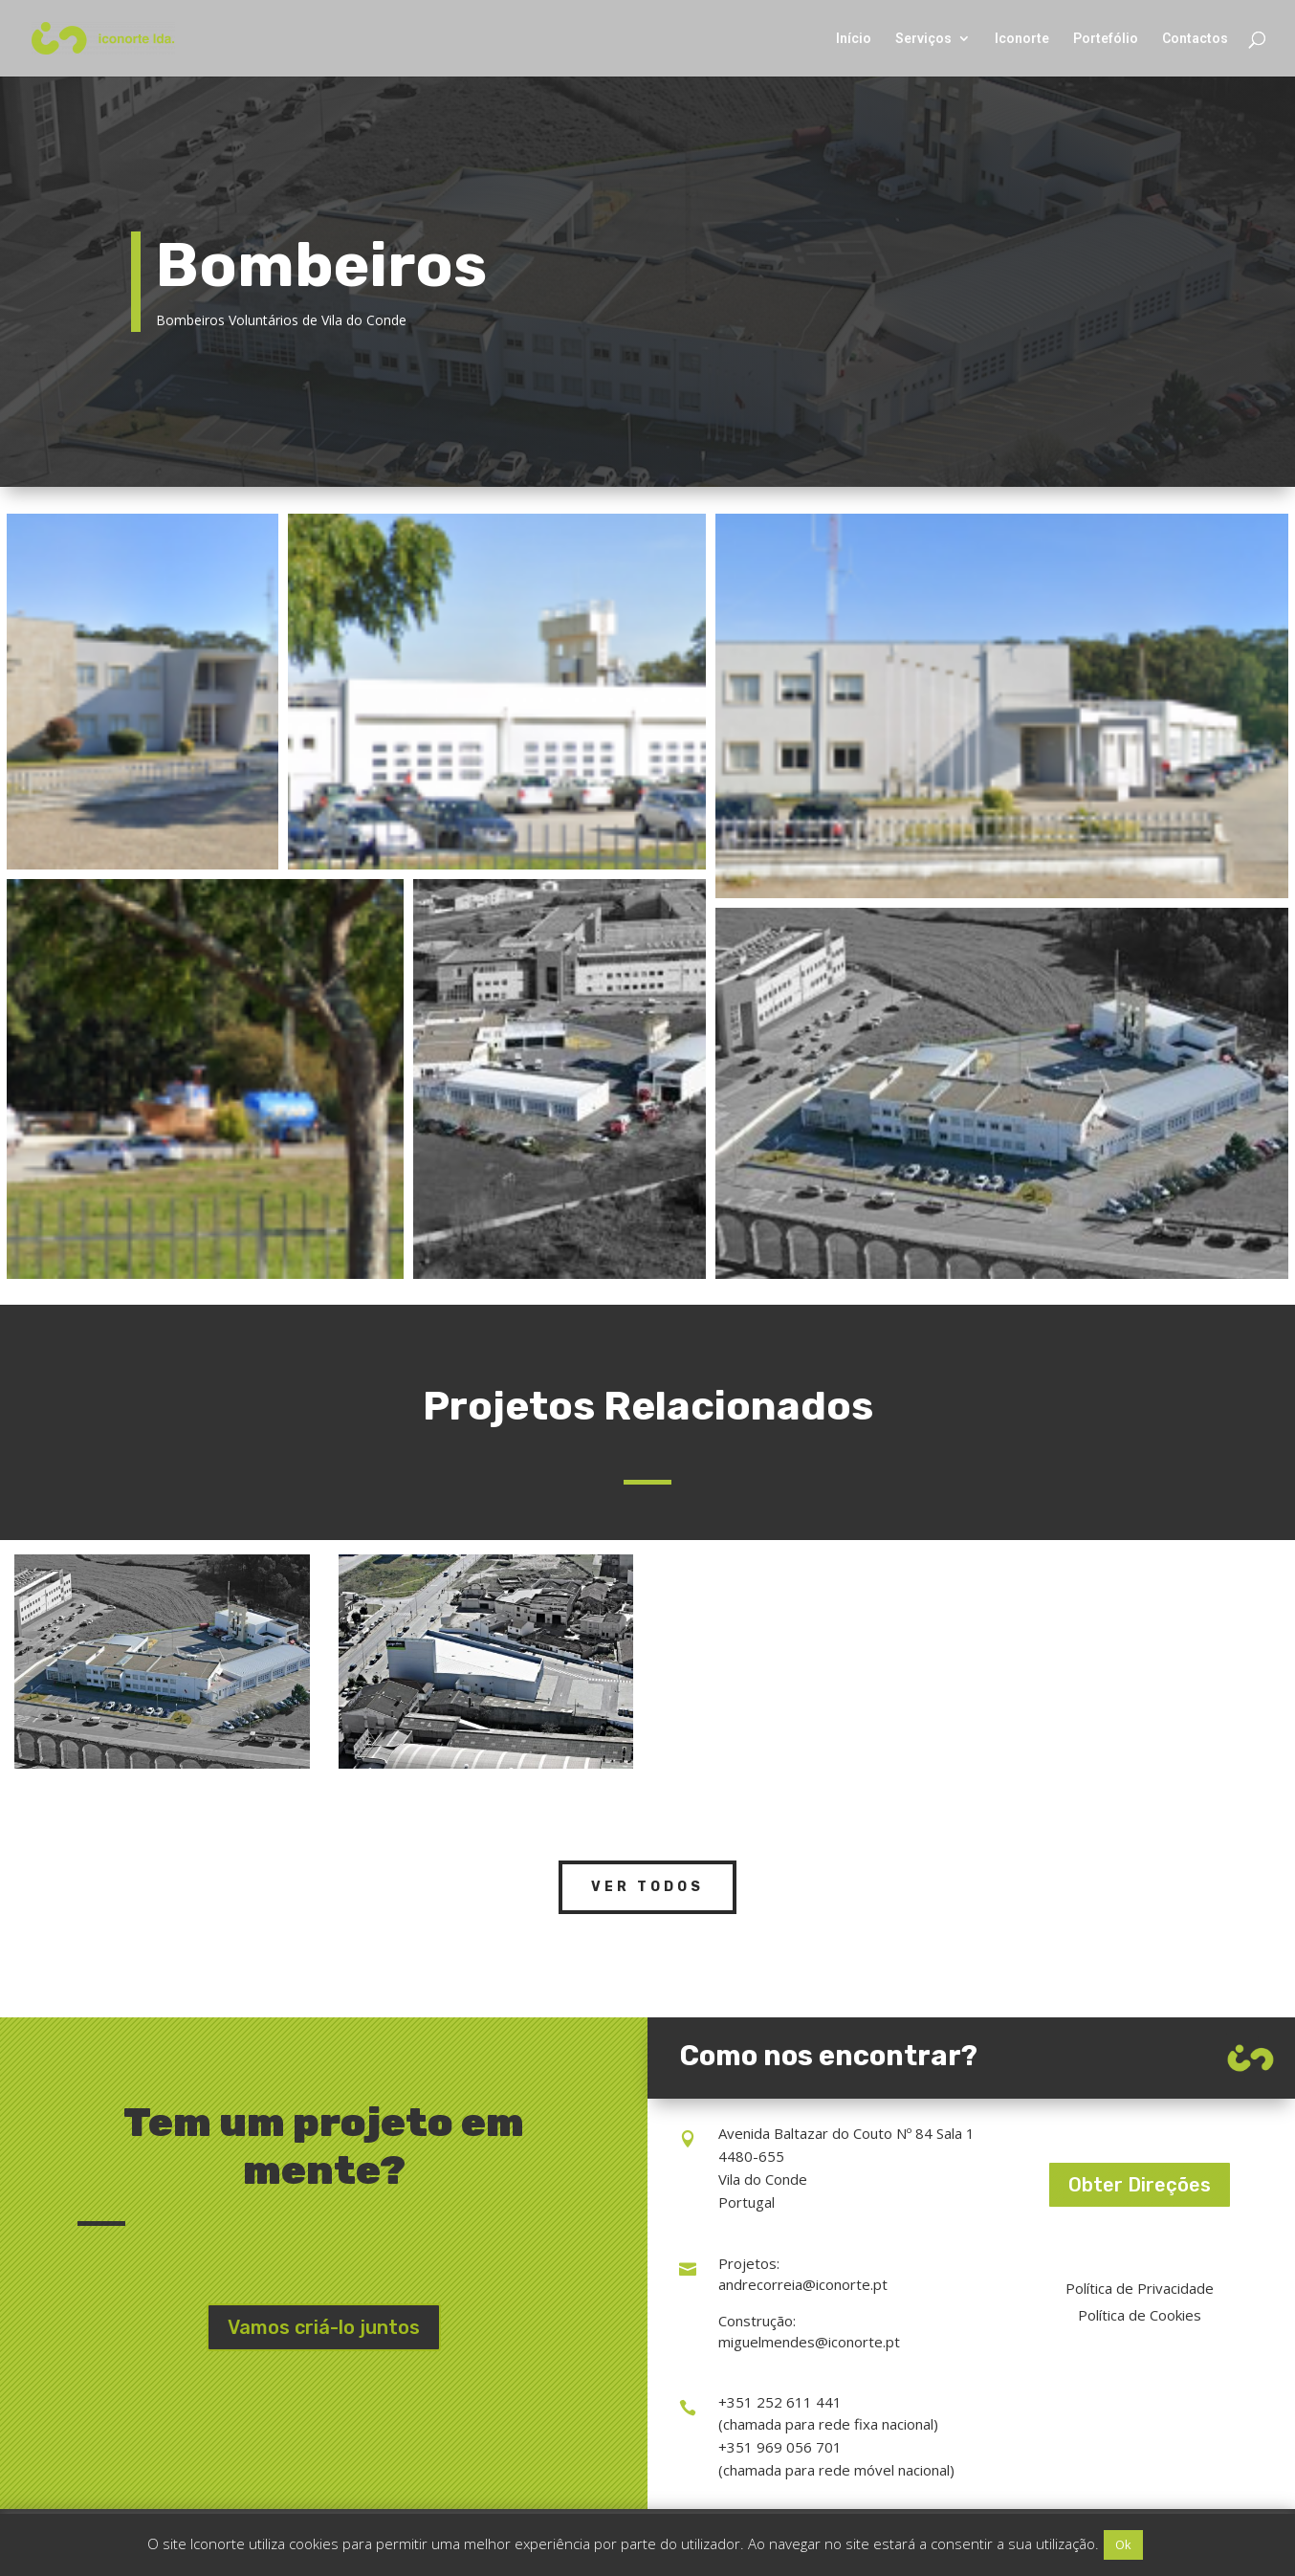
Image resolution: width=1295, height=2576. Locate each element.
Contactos (1195, 39)
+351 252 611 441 (780, 2401)
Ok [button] (1123, 2544)
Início (853, 39)
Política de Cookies (1139, 2314)
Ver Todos (647, 1887)
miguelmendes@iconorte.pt (809, 2341)
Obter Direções (1139, 2184)
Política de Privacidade (1139, 2288)
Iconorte (1022, 39)
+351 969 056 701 (780, 2446)
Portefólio (1105, 39)
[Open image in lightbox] (142, 692)
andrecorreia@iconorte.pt (803, 2284)
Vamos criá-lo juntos (324, 2327)
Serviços (923, 39)
